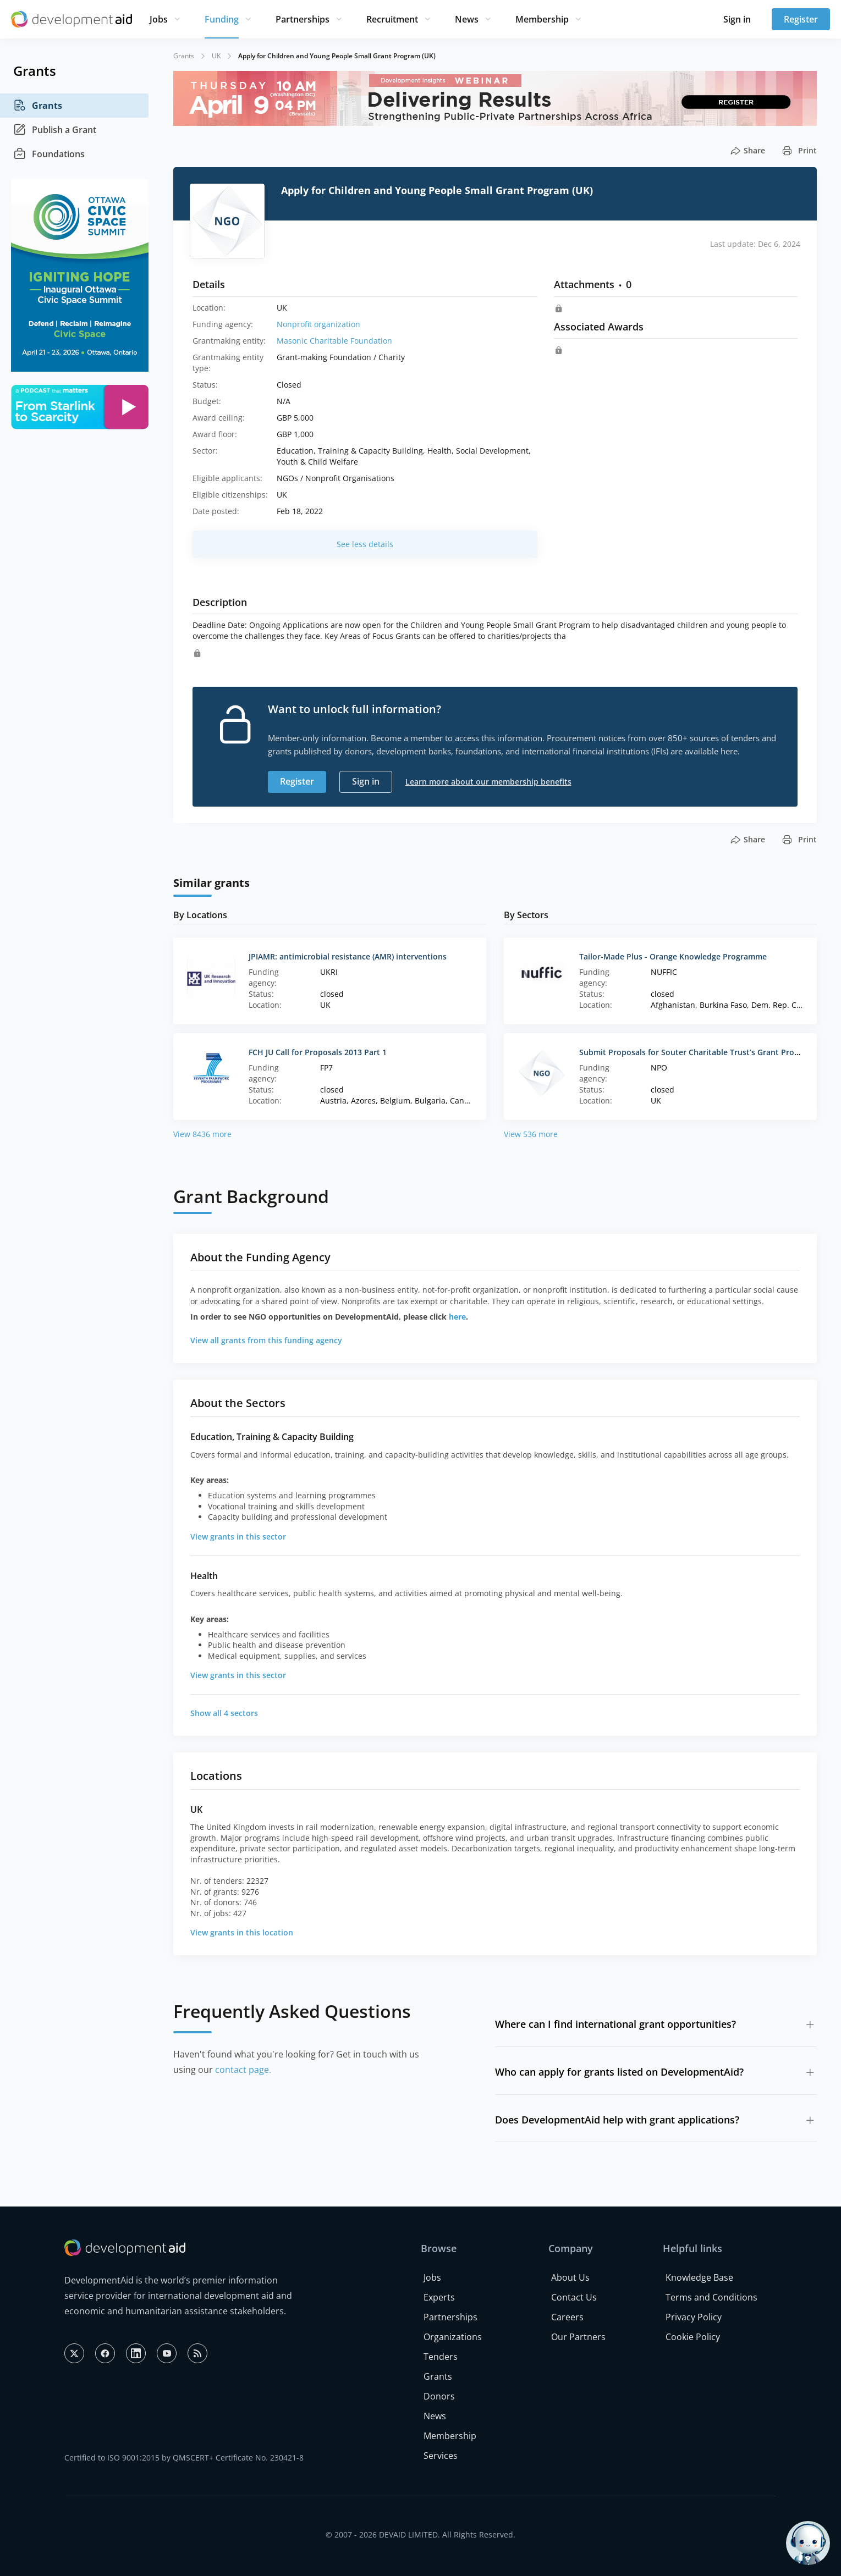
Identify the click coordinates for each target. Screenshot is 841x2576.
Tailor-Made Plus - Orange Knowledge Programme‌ (673, 956)
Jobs (159, 19)
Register (801, 19)
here (457, 1316)
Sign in (737, 19)
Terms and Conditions (711, 2297)
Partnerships (302, 19)
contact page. (243, 2070)
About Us (570, 2277)
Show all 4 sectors (224, 1713)
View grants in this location (241, 1932)
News (467, 19)
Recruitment (392, 19)
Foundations (49, 154)
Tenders (441, 2357)
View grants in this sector (238, 1536)
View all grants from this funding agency (266, 1340)
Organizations (453, 2337)
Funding (222, 19)
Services (441, 2456)
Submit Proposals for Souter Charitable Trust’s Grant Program (696, 1052)
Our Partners (578, 2337)
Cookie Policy (693, 2337)
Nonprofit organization (318, 324)
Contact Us (574, 2297)
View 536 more (531, 1134)
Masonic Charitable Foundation (334, 340)
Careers (567, 2317)
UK (216, 55)
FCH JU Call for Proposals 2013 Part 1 (318, 1052)
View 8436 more (202, 1134)
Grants (37, 105)
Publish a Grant (54, 129)
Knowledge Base (699, 2277)
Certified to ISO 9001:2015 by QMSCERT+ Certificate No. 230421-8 (184, 2457)
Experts (439, 2297)
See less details (365, 544)
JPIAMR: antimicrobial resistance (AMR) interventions (348, 956)
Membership (542, 19)
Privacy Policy (694, 2317)
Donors (439, 2396)
